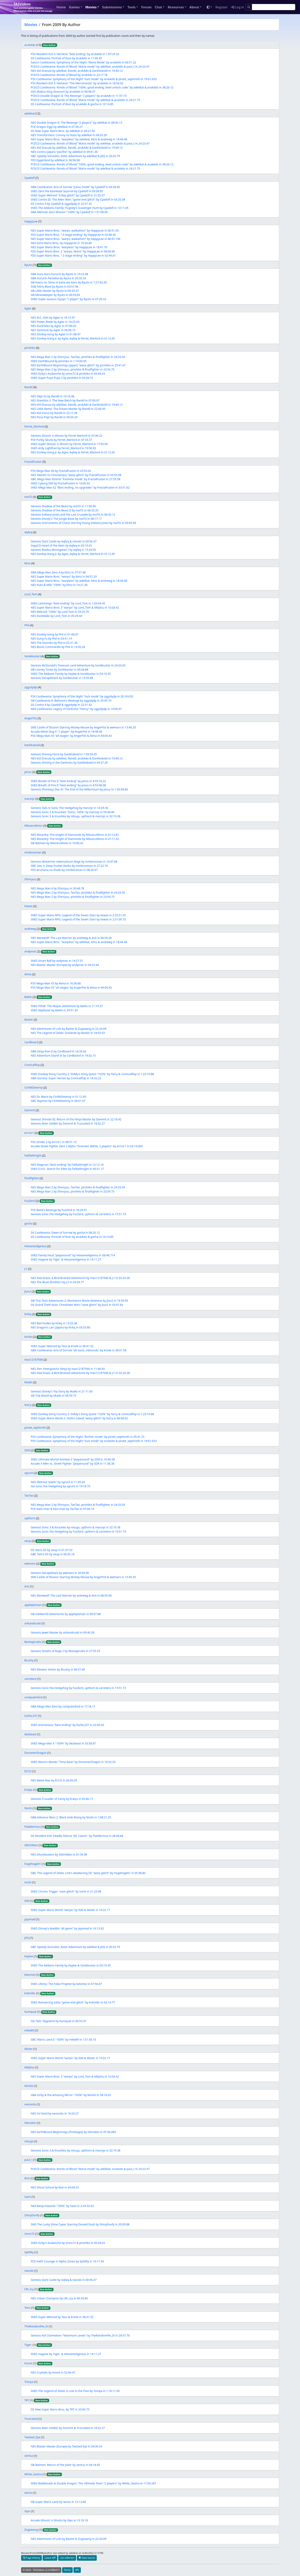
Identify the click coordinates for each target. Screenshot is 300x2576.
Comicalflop (32, 1065)
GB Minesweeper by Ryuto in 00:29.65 (55, 295)
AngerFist (30, 718)
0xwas (28, 906)
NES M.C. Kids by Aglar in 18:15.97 (53, 317)
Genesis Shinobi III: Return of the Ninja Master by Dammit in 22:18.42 (76, 1119)
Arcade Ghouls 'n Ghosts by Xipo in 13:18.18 (59, 2520)
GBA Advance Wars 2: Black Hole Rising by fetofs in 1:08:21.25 (71, 1817)
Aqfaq (28, 532)
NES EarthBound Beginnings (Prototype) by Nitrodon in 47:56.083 (73, 2132)
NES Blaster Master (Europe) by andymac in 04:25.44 (65, 965)
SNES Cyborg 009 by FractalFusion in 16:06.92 (60, 483)
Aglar (27, 308)
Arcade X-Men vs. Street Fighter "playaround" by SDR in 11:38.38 (72, 1463)
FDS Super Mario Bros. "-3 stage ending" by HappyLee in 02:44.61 (73, 255)
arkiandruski (32, 1623)
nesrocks (30, 2104)
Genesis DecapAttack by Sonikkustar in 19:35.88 (62, 678)
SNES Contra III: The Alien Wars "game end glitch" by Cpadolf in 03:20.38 (78, 199)
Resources (176, 7)
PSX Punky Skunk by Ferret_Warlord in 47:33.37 (61, 440)
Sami (27, 2197)
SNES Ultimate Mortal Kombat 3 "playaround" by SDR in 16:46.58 (73, 1459)
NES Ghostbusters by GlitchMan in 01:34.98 (59, 1854)
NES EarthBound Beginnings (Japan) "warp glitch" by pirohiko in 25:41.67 (78, 365)
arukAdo (30, 45)
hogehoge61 (32, 1864)
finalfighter (31, 1178)
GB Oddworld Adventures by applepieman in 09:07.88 (66, 1614)
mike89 (29, 2030)
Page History (31, 2558)
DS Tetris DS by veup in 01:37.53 (51, 1550)
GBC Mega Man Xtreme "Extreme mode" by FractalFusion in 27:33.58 (75, 479)
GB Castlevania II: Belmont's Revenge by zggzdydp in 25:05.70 (71, 700)
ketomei (29, 1975)
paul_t (28, 2160)
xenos (28, 2493)
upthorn (29, 1518)
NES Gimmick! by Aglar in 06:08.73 (53, 330)
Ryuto (28, 265)
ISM (26, 1901)
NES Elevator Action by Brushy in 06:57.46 (58, 1669)
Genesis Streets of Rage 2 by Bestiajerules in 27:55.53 (65, 1651)
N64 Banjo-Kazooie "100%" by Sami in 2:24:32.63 (62, 2206)
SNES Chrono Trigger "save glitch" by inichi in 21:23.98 (66, 1891)
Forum (146, 7)
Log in (237, 7)
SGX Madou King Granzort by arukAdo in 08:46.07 (63, 91)
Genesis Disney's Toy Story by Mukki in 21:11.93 (62, 1391)
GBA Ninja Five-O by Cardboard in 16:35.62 (58, 1051)
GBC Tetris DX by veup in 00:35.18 (53, 1554)
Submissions (112, 7)
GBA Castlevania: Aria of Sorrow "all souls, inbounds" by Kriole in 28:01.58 (78, 1350)
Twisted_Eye (32, 2437)
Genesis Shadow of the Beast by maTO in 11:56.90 (63, 506)
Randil (28, 387)
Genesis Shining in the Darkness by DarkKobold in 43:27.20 (69, 762)
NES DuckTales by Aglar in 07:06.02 (53, 326)
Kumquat (30, 2012)
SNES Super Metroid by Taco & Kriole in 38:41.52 (62, 1346)
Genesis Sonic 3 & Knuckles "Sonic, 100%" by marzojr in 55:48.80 (72, 812)
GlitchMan (31, 1845)
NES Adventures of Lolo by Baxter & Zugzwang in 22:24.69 (69, 1029)
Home (61, 7)
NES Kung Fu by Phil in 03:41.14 (51, 638)
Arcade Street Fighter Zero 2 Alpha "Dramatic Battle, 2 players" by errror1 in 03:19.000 (87, 1146)
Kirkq (27, 1314)
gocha (28, 1223)
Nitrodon (30, 2123)
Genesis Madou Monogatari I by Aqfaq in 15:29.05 (63, 550)
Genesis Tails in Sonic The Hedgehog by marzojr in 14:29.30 (69, 808)
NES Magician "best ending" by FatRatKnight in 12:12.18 (67, 1164)
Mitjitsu (29, 2067)
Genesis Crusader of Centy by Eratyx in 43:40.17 (62, 1799)
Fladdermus (32, 1827)
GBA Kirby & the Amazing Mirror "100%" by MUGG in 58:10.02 (71, 2095)
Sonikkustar (32, 656)
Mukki (28, 1382)
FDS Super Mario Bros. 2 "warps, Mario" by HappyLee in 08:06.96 (73, 251)
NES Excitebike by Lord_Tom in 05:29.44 (56, 616)
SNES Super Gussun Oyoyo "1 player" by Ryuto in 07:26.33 (68, 299)
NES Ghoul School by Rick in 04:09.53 (55, 2187)
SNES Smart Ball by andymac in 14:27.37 (57, 961)
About (194, 7)
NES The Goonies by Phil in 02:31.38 (54, 643)
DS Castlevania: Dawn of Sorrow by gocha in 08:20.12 (65, 1232)
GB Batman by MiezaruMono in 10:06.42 (57, 843)
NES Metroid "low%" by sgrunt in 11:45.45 (58, 1482)
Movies (91, 7)
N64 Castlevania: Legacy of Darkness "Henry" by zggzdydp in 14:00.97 (76, 709)
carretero (30, 1679)
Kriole (28, 1337)
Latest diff (50, 2558)
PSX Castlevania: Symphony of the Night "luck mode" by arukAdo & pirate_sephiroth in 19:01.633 (94, 79)
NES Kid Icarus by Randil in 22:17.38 (54, 413)
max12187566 (33, 1359)
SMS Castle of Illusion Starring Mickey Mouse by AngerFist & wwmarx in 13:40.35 (83, 727)
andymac (30, 951)
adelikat (29, 113)
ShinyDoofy (31, 2215)
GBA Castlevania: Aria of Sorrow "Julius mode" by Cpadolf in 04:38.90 (75, 187)
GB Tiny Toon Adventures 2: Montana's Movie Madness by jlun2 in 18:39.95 (79, 1300)
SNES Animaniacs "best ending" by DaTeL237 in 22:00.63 (67, 1725)
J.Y (25, 1269)
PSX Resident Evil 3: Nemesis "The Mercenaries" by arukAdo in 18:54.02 (77, 83)
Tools (131, 7)
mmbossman (33, 852)
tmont (28, 2363)
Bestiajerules (32, 1642)
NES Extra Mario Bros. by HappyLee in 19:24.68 (61, 243)
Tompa (28, 2382)
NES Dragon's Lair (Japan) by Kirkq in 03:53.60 (60, 1327)
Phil (26, 625)
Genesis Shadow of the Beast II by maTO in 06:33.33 (65, 510)
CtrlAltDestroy (33, 1087)
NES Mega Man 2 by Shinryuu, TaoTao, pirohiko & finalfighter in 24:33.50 (78, 357)
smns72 (29, 2234)
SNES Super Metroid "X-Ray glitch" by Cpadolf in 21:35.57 (68, 195)
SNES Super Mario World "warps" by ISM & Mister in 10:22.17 (70, 1910)
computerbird (33, 1697)
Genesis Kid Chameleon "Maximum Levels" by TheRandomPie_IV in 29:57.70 (80, 2335)
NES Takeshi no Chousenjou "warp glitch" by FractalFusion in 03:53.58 (76, 475)
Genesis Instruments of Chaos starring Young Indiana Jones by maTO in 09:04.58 (83, 523)
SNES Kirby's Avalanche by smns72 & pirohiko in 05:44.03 (68, 373)
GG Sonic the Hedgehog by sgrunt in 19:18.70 (60, 1486)
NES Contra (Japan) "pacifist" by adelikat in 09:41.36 (64, 152)
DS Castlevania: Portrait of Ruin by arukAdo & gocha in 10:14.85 (72, 104)
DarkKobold (32, 745)
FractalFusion (33, 461)
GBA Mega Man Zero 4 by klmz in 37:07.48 (58, 572)
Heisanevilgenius (35, 1246)
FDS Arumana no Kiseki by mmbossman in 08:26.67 (64, 870)
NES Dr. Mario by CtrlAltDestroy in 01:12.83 (58, 1096)
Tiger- (28, 2345)
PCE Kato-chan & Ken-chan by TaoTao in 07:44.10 (62, 1509)
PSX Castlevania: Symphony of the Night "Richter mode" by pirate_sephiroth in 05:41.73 (88, 1437)
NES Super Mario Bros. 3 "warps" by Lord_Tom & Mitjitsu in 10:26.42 (75, 607)
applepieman (33, 1605)
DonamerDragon (35, 1753)
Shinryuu (30, 879)
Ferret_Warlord (34, 426)
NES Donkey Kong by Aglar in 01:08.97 (56, 334)
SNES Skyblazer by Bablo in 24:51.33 (54, 1010)
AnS (26, 1586)
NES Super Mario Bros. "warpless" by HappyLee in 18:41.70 (69, 247)
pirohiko (29, 348)
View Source (87, 2558)
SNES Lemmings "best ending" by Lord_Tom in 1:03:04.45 (68, 603)
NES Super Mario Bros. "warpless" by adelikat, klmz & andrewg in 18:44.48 (79, 139)
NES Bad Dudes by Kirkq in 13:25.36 (54, 1323)
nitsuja (28, 2141)
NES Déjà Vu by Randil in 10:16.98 (52, 396)
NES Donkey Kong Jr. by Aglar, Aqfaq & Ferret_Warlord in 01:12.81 (73, 338)
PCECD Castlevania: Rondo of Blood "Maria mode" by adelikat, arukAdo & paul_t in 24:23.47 (90, 66)
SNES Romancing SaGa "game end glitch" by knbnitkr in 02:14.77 (73, 2002)
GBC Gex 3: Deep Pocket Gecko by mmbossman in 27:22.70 (69, 866)
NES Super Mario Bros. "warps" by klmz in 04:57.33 (64, 576)
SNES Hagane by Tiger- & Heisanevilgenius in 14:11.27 (66, 1259)
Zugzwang (31, 2529)
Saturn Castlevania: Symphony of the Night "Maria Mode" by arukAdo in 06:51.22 (83, 62)
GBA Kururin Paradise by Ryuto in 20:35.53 (58, 278)
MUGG (28, 2086)
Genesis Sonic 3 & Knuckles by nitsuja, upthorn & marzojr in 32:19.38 (75, 816)
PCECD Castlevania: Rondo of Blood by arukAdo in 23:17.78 (69, 75)
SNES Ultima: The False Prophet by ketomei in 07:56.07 (66, 1984)
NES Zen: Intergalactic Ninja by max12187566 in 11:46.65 (68, 1369)
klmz (27, 563)
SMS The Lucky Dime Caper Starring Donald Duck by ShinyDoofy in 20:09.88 (80, 2224)
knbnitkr (29, 1993)
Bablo (28, 997)
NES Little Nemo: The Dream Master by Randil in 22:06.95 (68, 409)
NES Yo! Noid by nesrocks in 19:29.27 (55, 2113)
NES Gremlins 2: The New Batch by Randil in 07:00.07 (65, 400)
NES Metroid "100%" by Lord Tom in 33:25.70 (60, 612)
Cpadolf (29, 178)
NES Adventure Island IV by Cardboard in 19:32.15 (63, 1055)
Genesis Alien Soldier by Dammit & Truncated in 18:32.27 (68, 1123)
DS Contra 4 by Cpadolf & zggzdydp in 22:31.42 (61, 204)
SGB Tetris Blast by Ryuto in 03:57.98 (54, 286)
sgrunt (28, 1473)
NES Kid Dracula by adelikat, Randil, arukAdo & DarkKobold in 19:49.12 (77, 71)
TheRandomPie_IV (36, 2326)
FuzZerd (29, 1201)
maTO (28, 497)
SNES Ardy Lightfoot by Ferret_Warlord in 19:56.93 (63, 448)
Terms (67, 2570)
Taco (27, 2307)
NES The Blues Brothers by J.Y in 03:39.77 (57, 1282)
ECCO (28, 1771)
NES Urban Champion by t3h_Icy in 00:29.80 (59, 2298)
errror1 (29, 1133)
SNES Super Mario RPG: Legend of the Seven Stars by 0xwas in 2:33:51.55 (78, 915)
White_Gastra (33, 2474)
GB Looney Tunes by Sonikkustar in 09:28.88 (59, 669)
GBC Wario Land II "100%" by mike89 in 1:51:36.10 (63, 2039)
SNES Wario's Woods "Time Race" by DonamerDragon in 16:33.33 (73, 1762)
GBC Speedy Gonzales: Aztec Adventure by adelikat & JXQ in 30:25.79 (75, 156)
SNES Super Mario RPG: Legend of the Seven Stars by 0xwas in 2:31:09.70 (78, 919)
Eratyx (28, 1790)
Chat (158, 7)
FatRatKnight (32, 1155)
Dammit (29, 1110)
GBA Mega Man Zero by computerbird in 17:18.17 (63, 1706)
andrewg (30, 929)
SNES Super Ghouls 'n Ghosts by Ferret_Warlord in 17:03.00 (69, 444)
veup (27, 1541)
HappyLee (30, 221)
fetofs (28, 1808)
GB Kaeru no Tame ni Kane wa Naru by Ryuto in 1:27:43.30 (69, 282)
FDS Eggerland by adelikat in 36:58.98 (55, 160)
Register (221, 7)
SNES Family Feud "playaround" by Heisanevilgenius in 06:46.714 (73, 1255)
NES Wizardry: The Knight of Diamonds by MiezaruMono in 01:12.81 (75, 835)
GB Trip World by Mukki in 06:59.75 (53, 1395)
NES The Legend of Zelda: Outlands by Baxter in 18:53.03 (68, 1033)
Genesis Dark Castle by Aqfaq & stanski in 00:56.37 (64, 541)
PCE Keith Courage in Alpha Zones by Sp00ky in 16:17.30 (67, 2261)
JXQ (26, 1938)
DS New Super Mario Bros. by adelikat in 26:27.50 (63, 131)
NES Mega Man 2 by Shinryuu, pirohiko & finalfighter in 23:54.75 (72, 369)
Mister (28, 2049)
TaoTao (29, 1495)
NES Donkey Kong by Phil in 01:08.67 (55, 634)
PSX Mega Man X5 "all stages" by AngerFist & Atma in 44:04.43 (71, 736)
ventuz (28, 2456)
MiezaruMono (33, 825)
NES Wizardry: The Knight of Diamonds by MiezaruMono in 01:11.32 (75, 839)
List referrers (67, 2558)
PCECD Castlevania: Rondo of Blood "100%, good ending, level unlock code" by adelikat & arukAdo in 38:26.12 (102, 87)
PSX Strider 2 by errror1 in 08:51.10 (53, 1142)
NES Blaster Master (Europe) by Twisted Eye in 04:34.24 (66, 2446)
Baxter (28, 1019)
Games (74, 7)
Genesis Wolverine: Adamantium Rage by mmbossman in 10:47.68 (74, 861)
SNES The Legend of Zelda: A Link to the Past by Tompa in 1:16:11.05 (75, 2391)
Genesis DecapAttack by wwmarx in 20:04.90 (60, 1573)
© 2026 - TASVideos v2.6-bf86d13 (41, 2570)
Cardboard (31, 1042)
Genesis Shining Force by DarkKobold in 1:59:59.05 (64, 754)
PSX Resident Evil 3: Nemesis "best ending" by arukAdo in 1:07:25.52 (75, 54)
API (77, 2570)
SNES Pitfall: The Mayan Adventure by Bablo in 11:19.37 (67, 1006)
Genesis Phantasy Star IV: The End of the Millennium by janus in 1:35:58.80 (79, 789)
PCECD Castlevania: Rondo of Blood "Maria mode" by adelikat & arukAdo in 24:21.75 (85, 100)
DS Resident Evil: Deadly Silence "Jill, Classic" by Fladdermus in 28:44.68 (77, 1836)
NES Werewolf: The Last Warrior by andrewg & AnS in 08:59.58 (71, 938)
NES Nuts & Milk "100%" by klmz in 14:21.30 (59, 585)
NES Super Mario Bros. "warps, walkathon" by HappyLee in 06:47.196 (75, 239)
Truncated (31, 2419)
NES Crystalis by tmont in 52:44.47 (53, 2372)
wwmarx (30, 1563)
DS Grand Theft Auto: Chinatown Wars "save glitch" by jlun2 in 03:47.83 (77, 1305)
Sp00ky (29, 2252)
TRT (26, 2400)
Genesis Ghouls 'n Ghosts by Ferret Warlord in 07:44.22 (66, 435)
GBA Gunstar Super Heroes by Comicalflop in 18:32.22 (66, 1078)
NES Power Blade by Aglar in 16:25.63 (55, 322)
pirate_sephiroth (35, 1427)
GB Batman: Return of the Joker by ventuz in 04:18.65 (65, 2465)
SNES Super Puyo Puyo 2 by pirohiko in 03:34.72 (62, 378)
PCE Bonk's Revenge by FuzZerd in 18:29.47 (59, 1210)
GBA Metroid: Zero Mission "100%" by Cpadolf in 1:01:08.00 (69, 212)
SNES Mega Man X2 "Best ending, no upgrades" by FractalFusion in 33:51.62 (80, 487)
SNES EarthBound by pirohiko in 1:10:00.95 (59, 361)
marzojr (29, 799)
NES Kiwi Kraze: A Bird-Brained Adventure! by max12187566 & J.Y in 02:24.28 (80, 1278)
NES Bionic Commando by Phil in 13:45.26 (58, 647)
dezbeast (30, 1734)
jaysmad (29, 1919)
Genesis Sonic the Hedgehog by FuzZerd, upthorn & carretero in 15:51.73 (78, 1214)
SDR (27, 1450)
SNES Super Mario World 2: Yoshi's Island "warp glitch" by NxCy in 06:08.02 (79, 1418)
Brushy (29, 1660)
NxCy (27, 1405)
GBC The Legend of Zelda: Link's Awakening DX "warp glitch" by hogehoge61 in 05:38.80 (88, 1873)
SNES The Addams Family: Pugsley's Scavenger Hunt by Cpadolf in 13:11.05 (80, 208)
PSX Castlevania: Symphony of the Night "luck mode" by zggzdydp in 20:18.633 (82, 696)
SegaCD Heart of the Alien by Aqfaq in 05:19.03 (61, 545)
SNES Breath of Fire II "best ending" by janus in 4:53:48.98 (68, 785)
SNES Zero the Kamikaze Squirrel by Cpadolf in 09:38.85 (67, 191)
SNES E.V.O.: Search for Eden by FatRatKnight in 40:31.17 (67, 1169)
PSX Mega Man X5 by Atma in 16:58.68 (56, 983)
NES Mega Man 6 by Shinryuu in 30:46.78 (57, 888)
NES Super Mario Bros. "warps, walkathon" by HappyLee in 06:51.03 (75, 230)
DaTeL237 (30, 1716)
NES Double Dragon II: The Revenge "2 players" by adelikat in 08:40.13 (76, 122)
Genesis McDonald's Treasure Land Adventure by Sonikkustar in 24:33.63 (78, 665)
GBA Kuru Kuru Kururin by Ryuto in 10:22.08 (59, 274)
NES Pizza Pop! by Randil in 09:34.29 (54, 417)
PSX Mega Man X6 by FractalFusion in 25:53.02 (61, 471)
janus (27, 772)
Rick (27, 2178)
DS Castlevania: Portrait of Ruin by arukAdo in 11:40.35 (66, 58)
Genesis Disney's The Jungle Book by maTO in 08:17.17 (66, 519)
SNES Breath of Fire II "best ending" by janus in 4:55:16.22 (68, 781)
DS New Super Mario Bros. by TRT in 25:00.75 (60, 2409)
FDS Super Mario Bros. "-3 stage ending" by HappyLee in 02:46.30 (73, 235)
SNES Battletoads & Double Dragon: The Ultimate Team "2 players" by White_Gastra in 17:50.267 (93, 2483)
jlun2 (27, 1291)
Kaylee (28, 1956)
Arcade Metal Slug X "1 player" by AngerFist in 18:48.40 (66, 731)
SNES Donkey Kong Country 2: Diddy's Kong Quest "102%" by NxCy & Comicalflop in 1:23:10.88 (92, 1074)
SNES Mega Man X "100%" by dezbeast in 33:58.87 (63, 1743)
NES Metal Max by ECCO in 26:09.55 (54, 1780)
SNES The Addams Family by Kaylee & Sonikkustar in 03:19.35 (71, 674)
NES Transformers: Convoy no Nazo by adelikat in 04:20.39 (69, 135)
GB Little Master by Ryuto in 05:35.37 (55, 291)
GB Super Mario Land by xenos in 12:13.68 (58, 2502)
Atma (27, 974)
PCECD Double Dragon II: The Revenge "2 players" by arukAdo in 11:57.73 (79, 96)
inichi (27, 1882)
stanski (29, 2271)
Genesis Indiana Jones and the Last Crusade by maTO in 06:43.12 (73, 514)
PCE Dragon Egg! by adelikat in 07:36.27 (57, 127)
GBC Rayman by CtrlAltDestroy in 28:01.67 (58, 1101)
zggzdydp (30, 687)
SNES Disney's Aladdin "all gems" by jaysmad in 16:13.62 (67, 1928)
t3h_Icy (29, 2289)
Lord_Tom (30, 594)
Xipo (27, 2511)
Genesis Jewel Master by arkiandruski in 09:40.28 (62, 1632)
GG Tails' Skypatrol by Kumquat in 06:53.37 (58, 2021)
